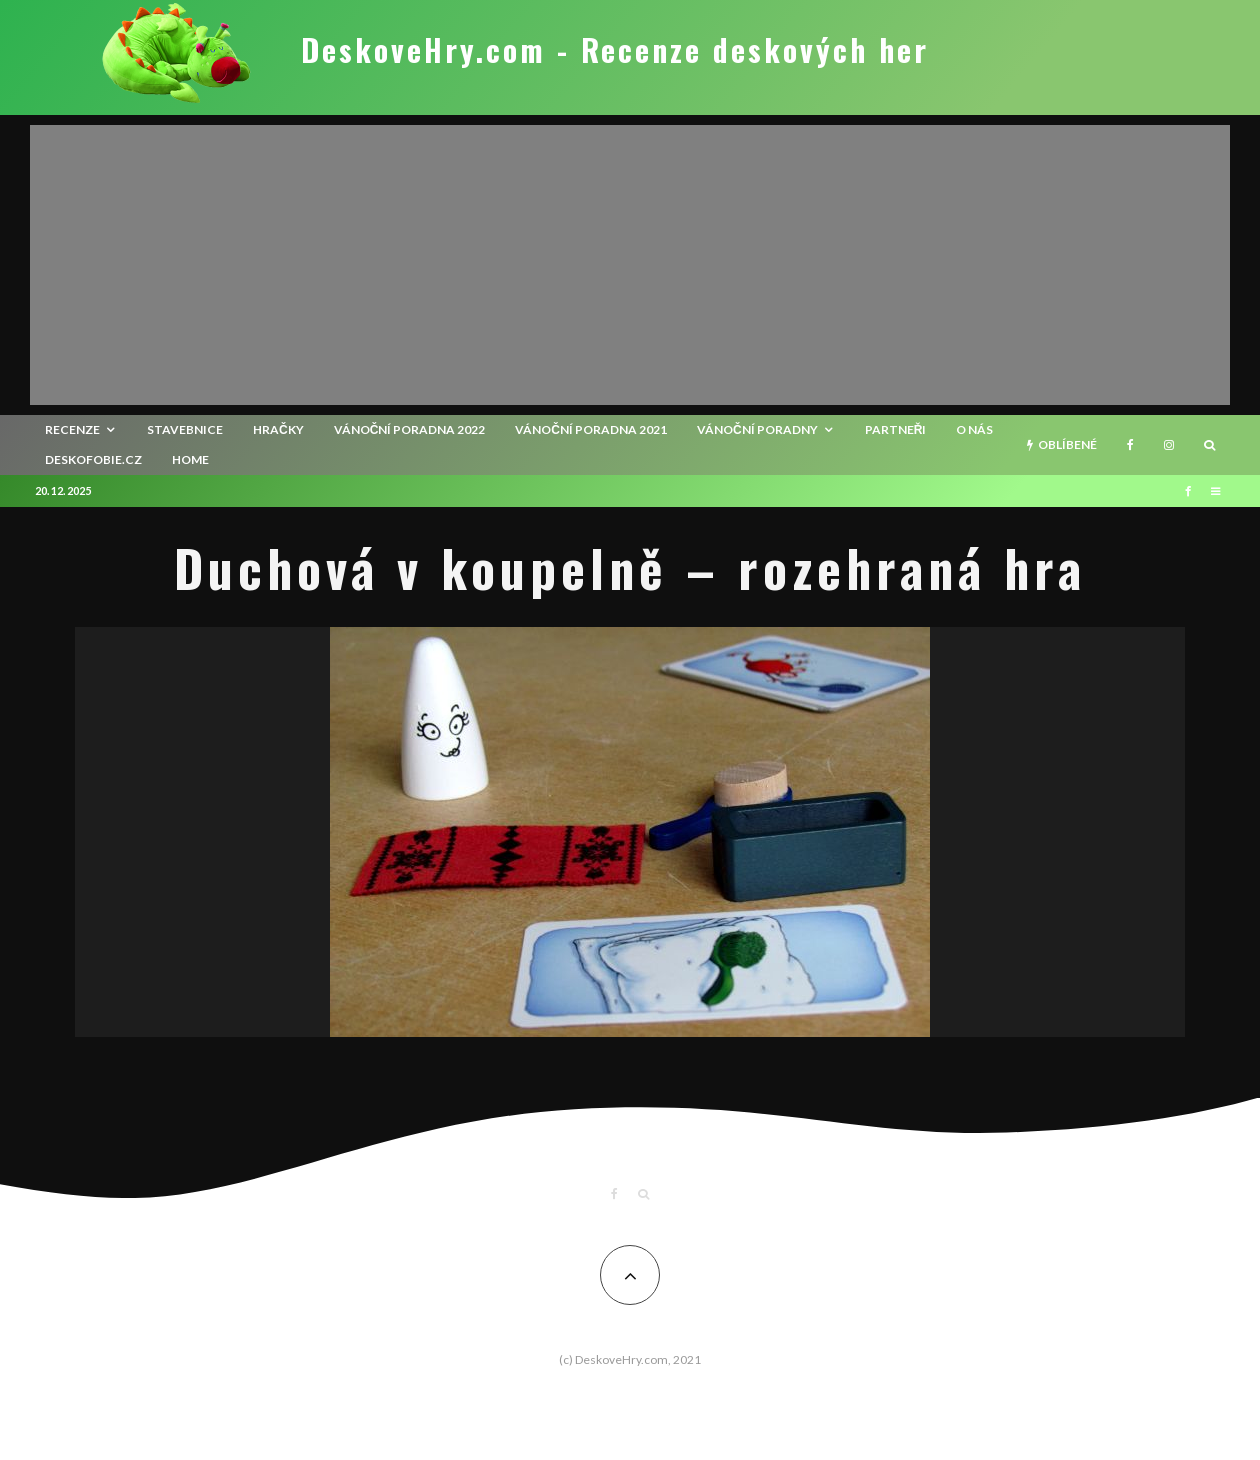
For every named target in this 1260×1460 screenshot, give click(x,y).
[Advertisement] (630, 265)
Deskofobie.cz (93, 459)
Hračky (278, 429)
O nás (974, 429)
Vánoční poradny (757, 429)
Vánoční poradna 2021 (591, 429)
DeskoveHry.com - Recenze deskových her (615, 50)
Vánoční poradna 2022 (410, 429)
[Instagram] (1169, 445)
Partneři (896, 429)
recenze (72, 429)
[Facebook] (1130, 445)
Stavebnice (185, 429)
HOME (190, 459)
